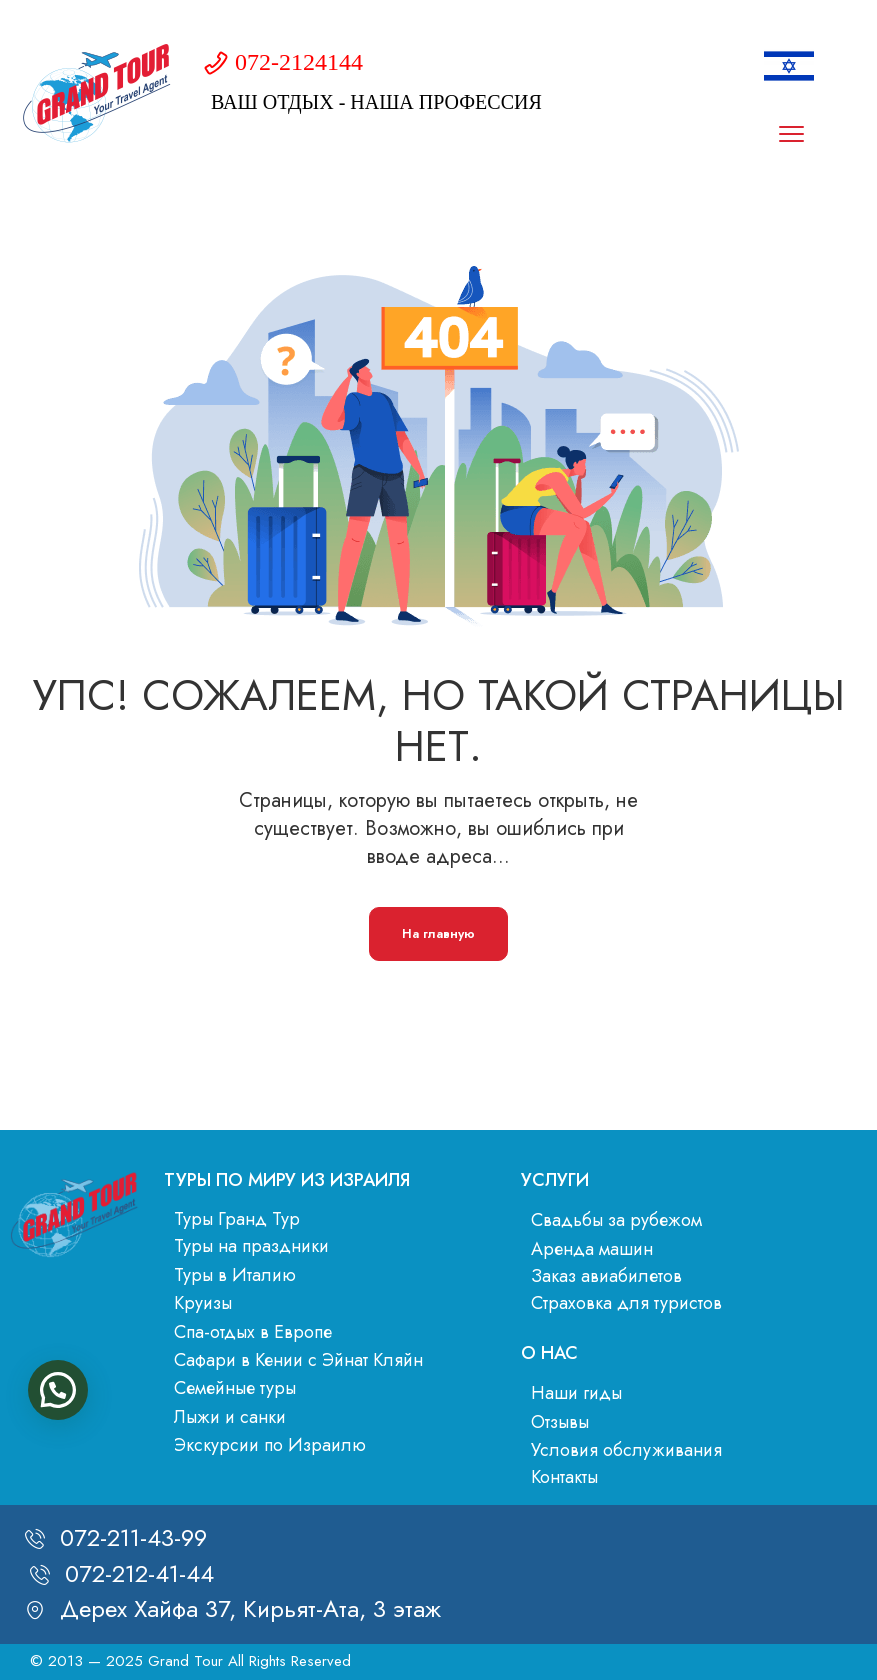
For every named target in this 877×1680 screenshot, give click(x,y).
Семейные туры (235, 1388)
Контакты (564, 1477)
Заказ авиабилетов (606, 1276)
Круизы (203, 1303)
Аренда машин (592, 1249)
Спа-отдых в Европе (253, 1332)
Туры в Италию (235, 1275)
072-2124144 (299, 62)
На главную (438, 933)
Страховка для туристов (626, 1303)
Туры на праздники (251, 1246)
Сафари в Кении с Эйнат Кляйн (298, 1360)
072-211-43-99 (133, 1537)
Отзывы (560, 1422)
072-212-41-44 (139, 1573)
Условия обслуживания (626, 1450)
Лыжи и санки (230, 1417)
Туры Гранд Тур (237, 1219)
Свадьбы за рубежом (616, 1220)
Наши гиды (576, 1393)
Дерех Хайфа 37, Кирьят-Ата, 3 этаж (250, 1608)
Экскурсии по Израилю (270, 1445)
